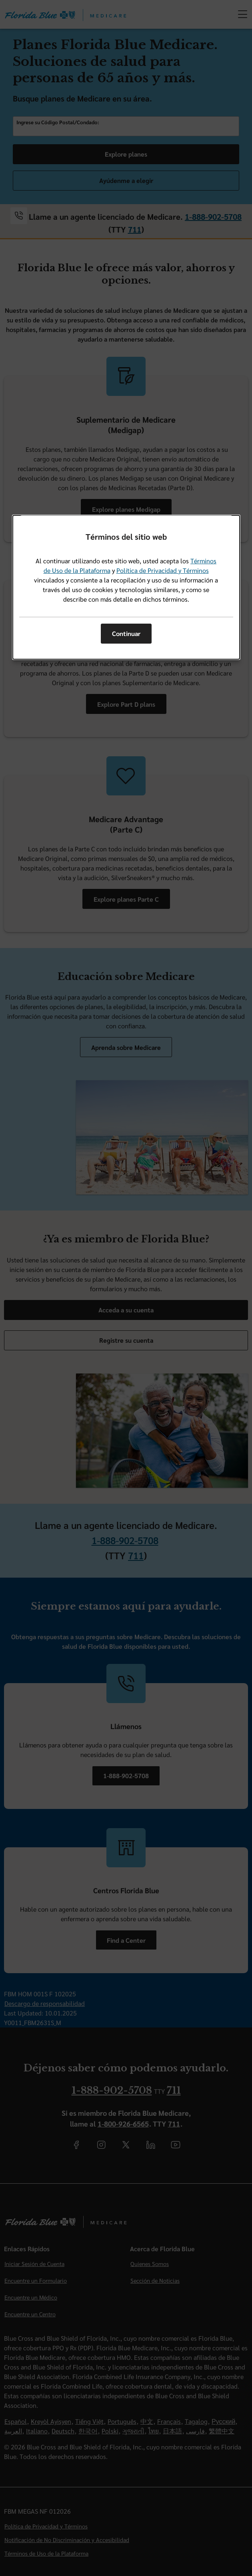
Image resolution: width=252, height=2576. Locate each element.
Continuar (126, 633)
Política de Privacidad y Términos (162, 570)
